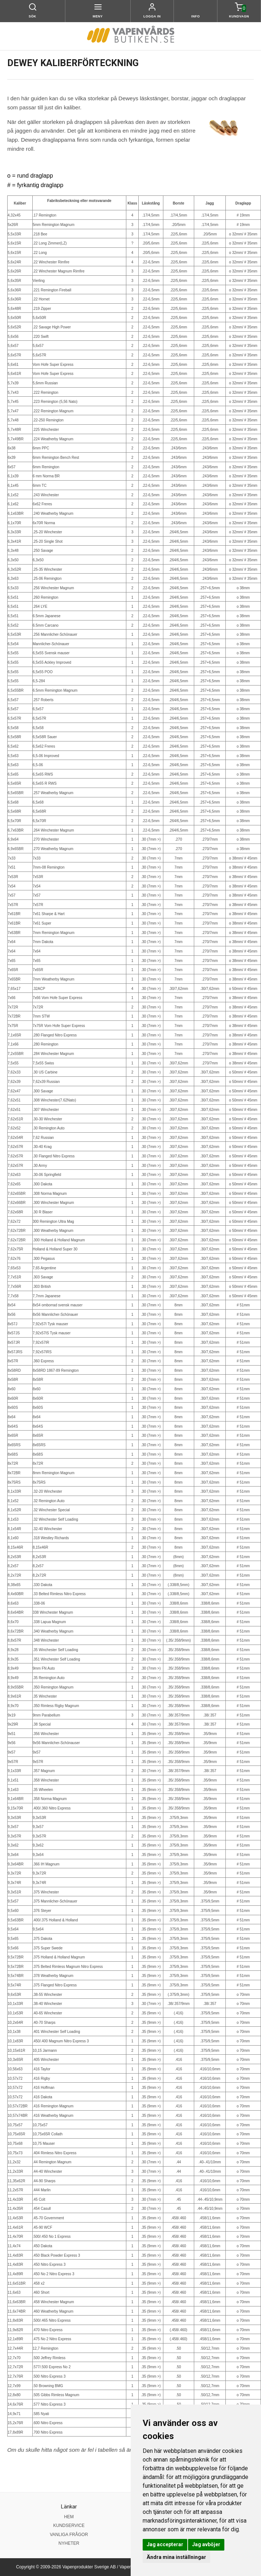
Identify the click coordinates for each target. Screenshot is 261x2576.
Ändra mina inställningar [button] (176, 2557)
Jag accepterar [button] (165, 2544)
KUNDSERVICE (69, 2525)
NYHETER (68, 2543)
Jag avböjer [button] (206, 2544)
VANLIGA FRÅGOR (69, 2534)
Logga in (152, 16)
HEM (69, 2516)
